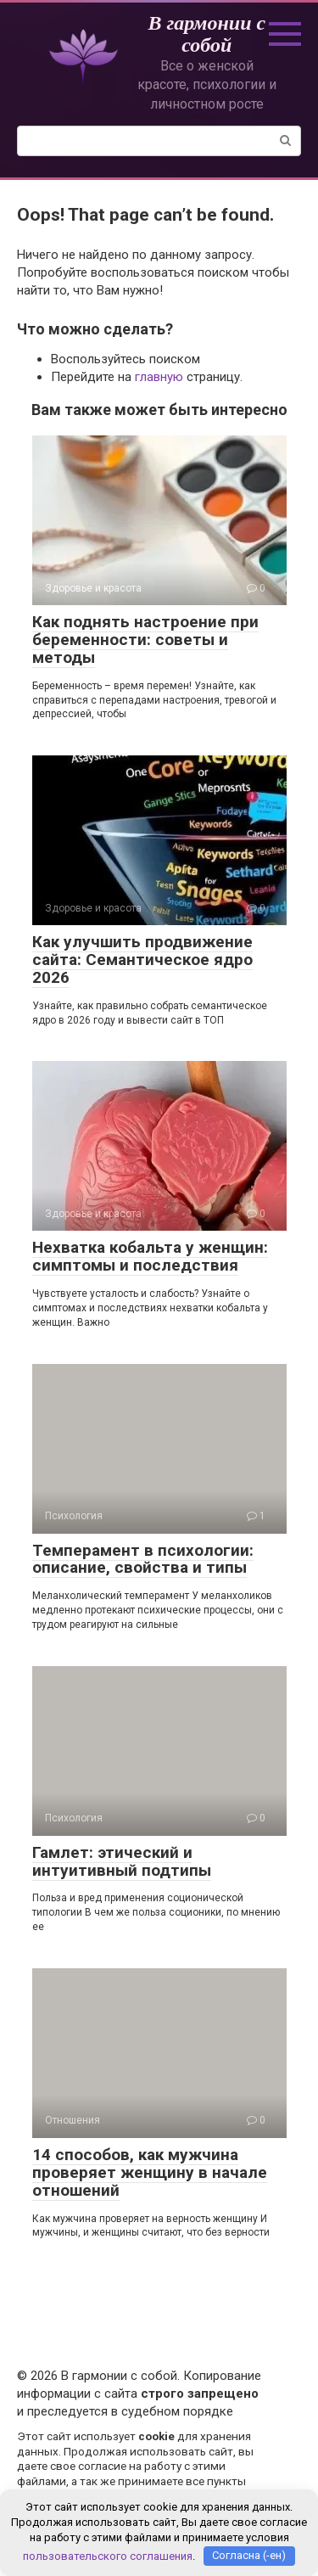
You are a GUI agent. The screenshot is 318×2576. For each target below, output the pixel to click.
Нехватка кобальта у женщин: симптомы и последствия (150, 1256)
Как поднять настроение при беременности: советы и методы (145, 639)
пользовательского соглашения (107, 2555)
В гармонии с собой (206, 34)
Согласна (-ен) (249, 2555)
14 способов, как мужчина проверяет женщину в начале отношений (149, 2172)
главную (159, 376)
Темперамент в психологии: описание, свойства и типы (143, 1559)
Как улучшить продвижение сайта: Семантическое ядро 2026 (142, 959)
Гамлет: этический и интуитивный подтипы (121, 1861)
